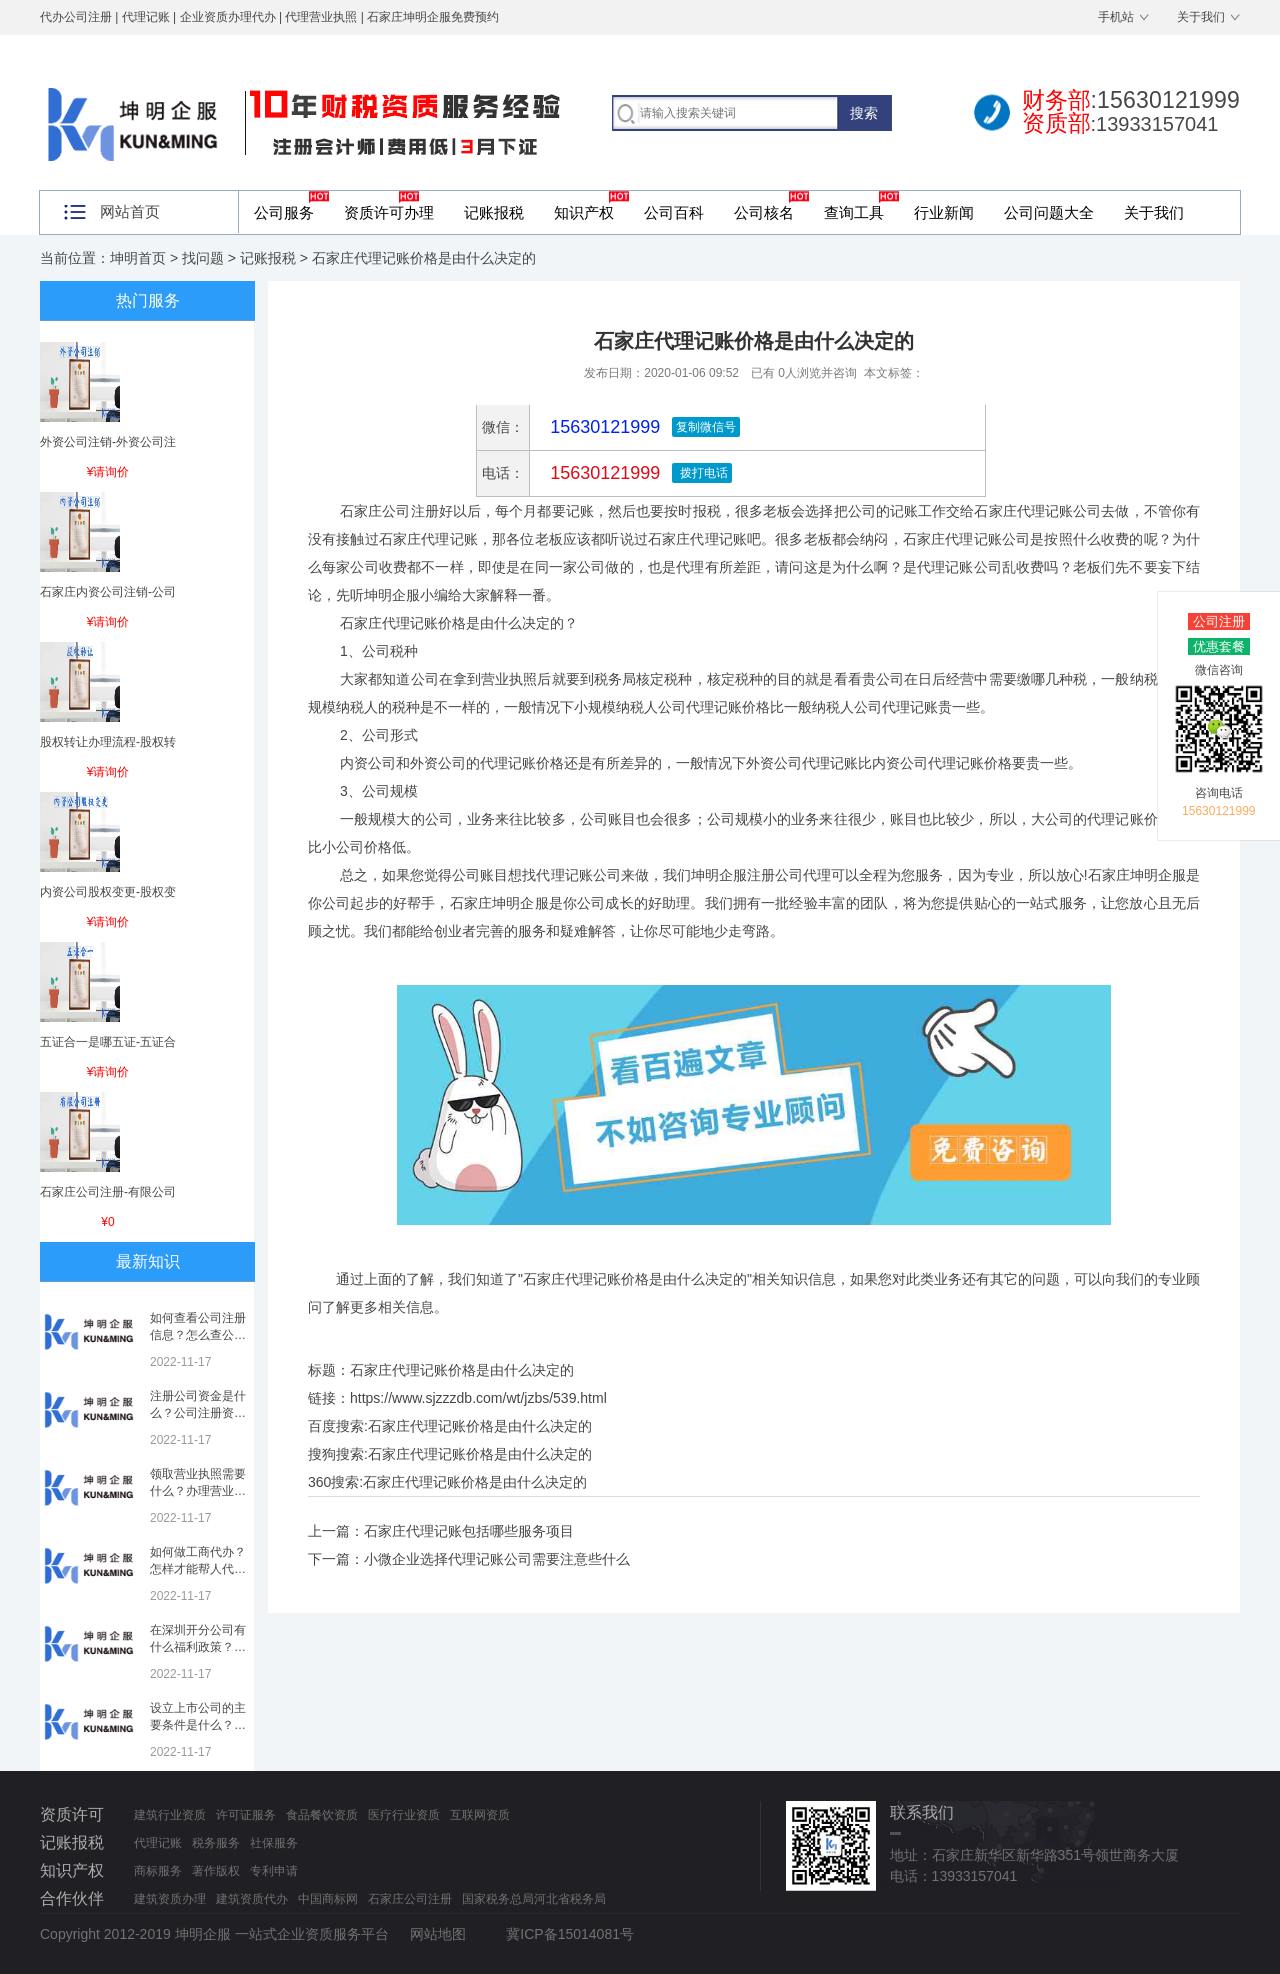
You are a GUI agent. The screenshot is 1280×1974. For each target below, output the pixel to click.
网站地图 (438, 1934)
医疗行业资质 (404, 1815)
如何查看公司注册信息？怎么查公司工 (198, 1335)
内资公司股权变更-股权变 (108, 892)
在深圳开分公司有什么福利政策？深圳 (198, 1647)
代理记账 (158, 1843)
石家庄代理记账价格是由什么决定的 (480, 1426)
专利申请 (274, 1871)
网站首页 (130, 211)
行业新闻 (944, 212)
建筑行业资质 (170, 1815)
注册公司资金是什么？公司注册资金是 (198, 1413)
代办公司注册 (76, 17)
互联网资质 (480, 1815)
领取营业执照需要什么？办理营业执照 (198, 1491)
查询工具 (854, 212)
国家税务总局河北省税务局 (534, 1899)
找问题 (203, 258)
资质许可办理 (389, 212)
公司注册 (1219, 621)
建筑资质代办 (252, 1899)
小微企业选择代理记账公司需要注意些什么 (497, 1559)
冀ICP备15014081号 (570, 1934)
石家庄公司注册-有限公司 (108, 1192)
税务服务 (216, 1843)
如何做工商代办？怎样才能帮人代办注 (198, 1569)
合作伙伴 (72, 1898)
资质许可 (72, 1814)
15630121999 (602, 473)
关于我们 (1201, 17)
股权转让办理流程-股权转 (108, 742)
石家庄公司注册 (410, 1899)
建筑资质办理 (170, 1899)
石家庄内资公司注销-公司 (108, 592)
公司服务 (284, 212)
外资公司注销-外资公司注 (108, 442)
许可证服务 (246, 1815)
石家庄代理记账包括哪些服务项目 (469, 1531)
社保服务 (274, 1843)
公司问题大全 (1049, 212)
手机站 (1116, 17)
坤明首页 (138, 258)
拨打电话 (701, 473)
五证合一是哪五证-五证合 (108, 1042)
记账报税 (494, 212)
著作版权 (216, 1871)
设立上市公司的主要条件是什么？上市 (198, 1725)
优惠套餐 (1219, 646)
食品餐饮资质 (322, 1815)
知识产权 (584, 212)
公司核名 (764, 212)
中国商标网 (328, 1899)
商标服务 (158, 1871)
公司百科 (674, 212)
